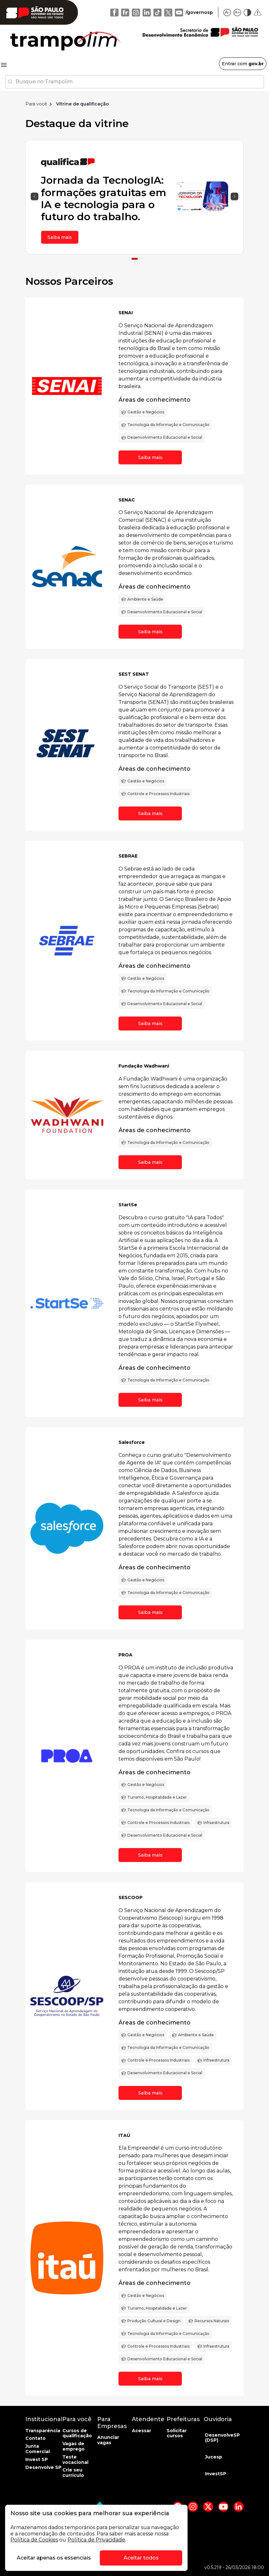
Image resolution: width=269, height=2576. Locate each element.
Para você (36, 104)
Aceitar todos (141, 2558)
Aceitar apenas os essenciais (54, 2558)
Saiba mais (60, 237)
